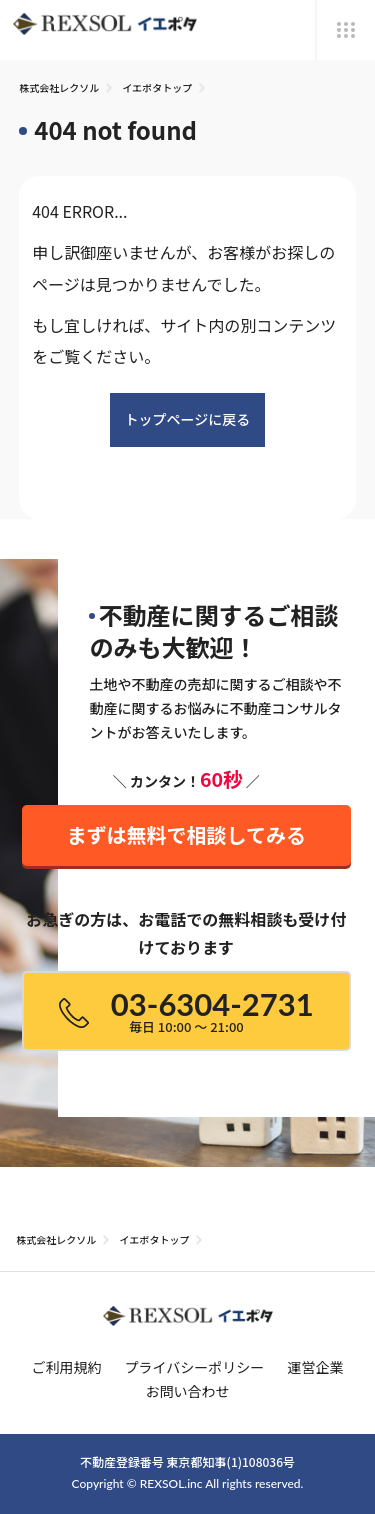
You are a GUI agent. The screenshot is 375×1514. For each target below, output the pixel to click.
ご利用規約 (66, 1367)
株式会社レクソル (59, 87)
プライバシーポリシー (195, 1367)
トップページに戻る (188, 419)
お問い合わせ (188, 1391)
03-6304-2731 (186, 1010)
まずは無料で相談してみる (186, 827)
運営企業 (316, 1367)
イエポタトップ (157, 87)
